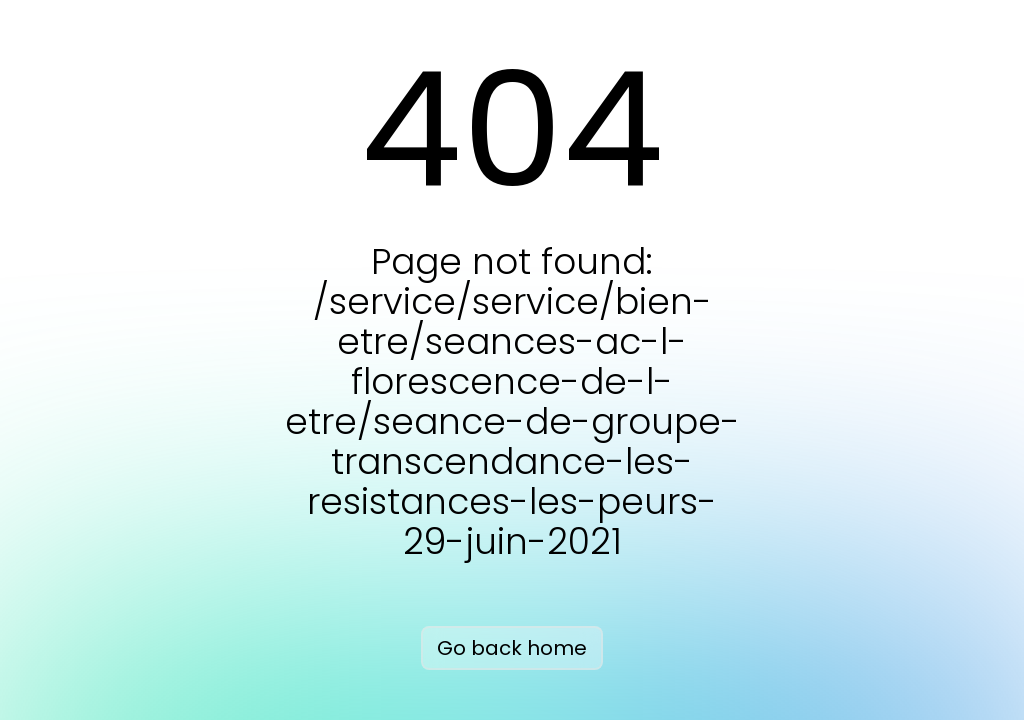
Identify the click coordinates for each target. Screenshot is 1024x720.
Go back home (512, 648)
